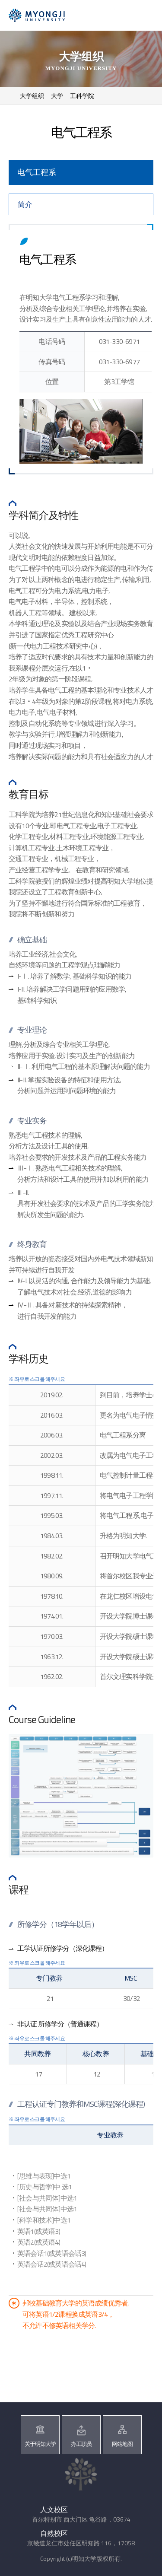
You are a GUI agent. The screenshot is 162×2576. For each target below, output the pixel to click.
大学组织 (32, 95)
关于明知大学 (40, 2443)
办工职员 (81, 2443)
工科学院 (82, 95)
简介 (25, 204)
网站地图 (122, 2443)
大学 (57, 95)
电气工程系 (36, 172)
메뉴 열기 (144, 16)
